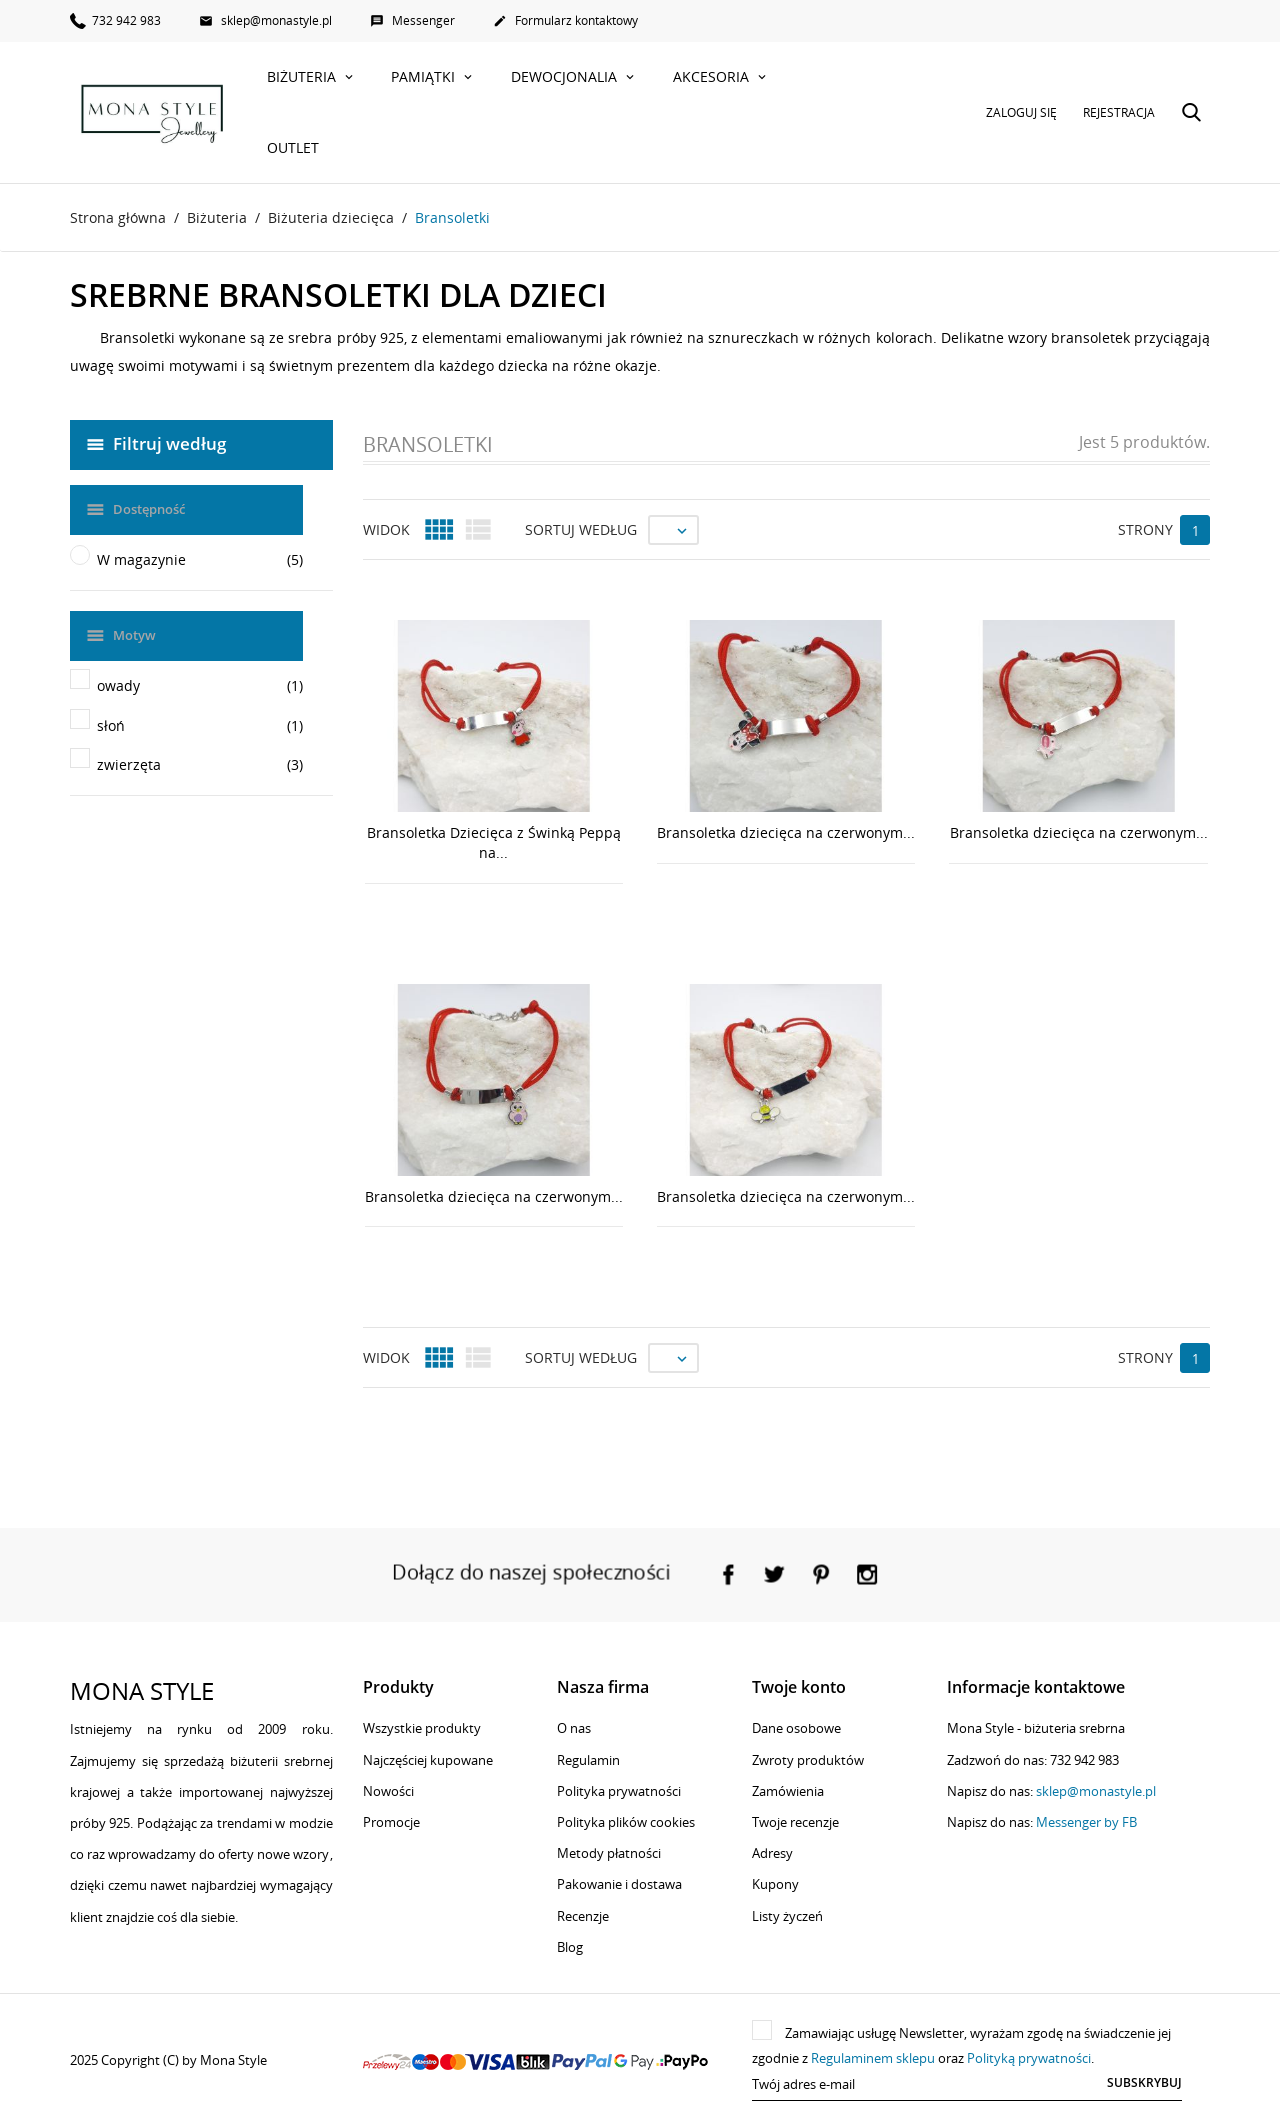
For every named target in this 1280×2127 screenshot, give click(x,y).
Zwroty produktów (808, 1760)
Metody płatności (609, 1853)
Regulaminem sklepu (873, 2058)
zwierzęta (200, 765)
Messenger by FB (1086, 1822)
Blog (570, 1947)
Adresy (772, 1853)
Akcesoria (713, 76)
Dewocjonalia (566, 76)
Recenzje (583, 1916)
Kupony (775, 1884)
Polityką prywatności (1029, 2058)
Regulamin (588, 1760)
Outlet (293, 147)
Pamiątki (425, 76)
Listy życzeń (787, 1916)
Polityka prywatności (619, 1791)
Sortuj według (581, 529)
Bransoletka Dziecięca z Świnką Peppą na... (494, 842)
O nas (574, 1728)
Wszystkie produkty (422, 1728)
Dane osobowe (796, 1728)
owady (200, 686)
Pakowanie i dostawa (619, 1884)
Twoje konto (799, 1687)
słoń (200, 726)
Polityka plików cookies (626, 1822)
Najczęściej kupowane (428, 1760)
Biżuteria (303, 76)
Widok (386, 529)
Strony (1145, 529)
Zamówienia (788, 1791)
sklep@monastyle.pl (265, 20)
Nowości (388, 1791)
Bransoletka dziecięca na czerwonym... (786, 832)
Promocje (391, 1822)
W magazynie (200, 560)
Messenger (412, 20)
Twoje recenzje (795, 1822)
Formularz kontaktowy (565, 20)
